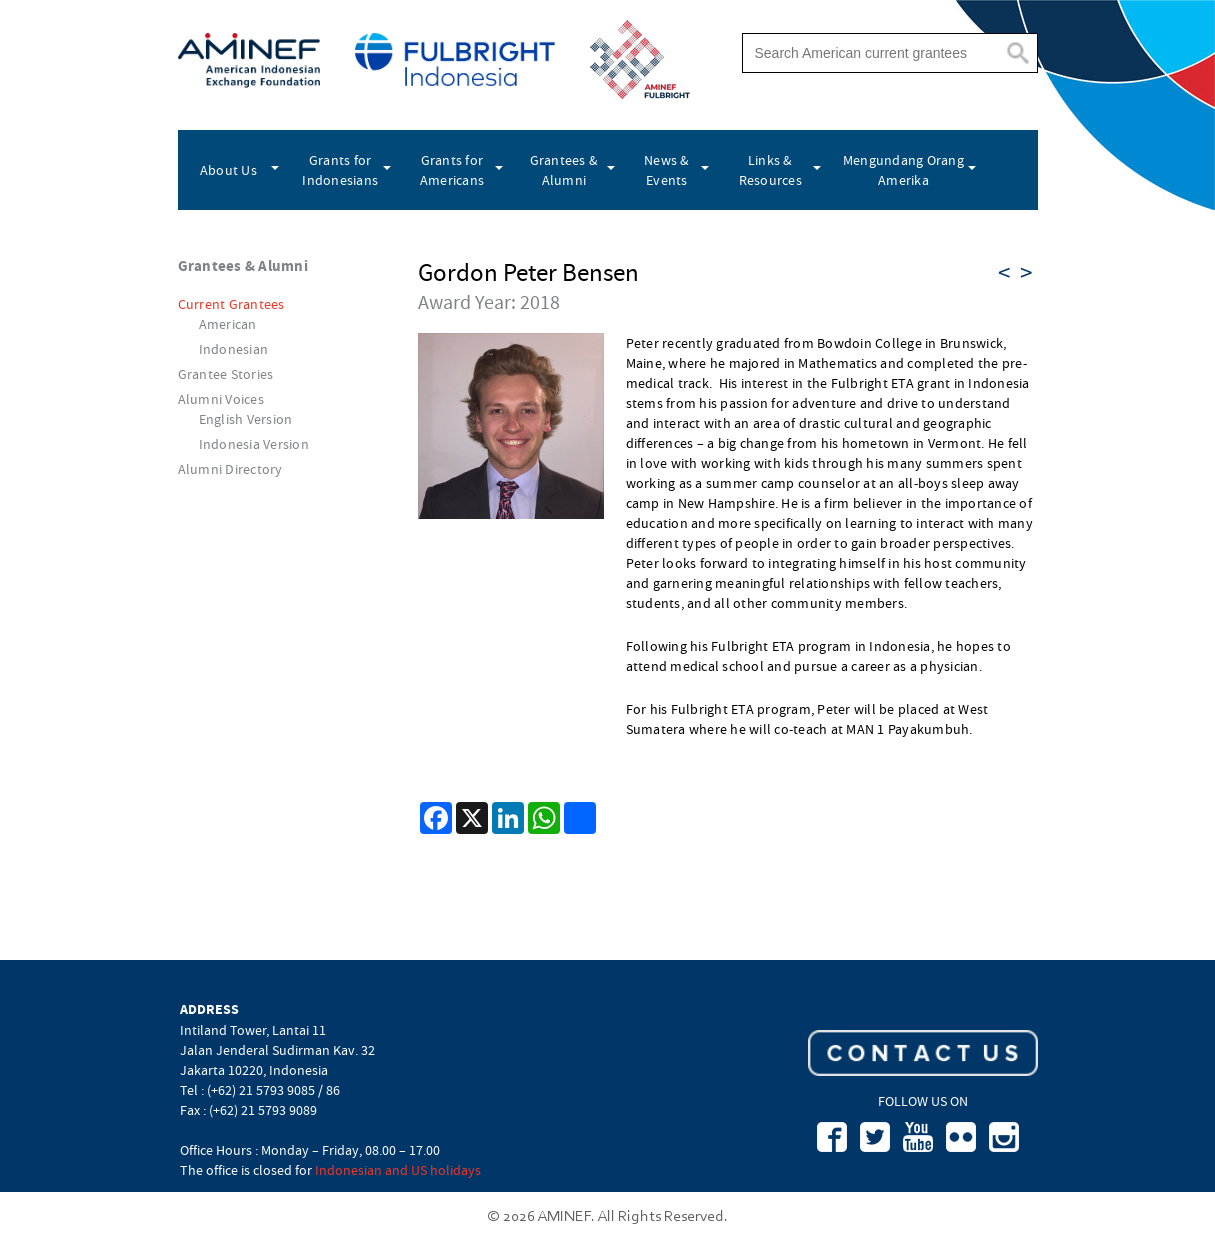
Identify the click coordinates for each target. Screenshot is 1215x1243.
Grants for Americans (452, 170)
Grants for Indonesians (340, 170)
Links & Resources (770, 170)
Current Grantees (231, 304)
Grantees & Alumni (564, 170)
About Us (228, 170)
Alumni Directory (230, 469)
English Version (246, 419)
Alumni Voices (221, 399)
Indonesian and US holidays (398, 1170)
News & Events (667, 170)
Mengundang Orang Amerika (903, 170)
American (228, 324)
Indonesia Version (254, 444)
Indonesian (234, 349)
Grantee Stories (226, 374)
